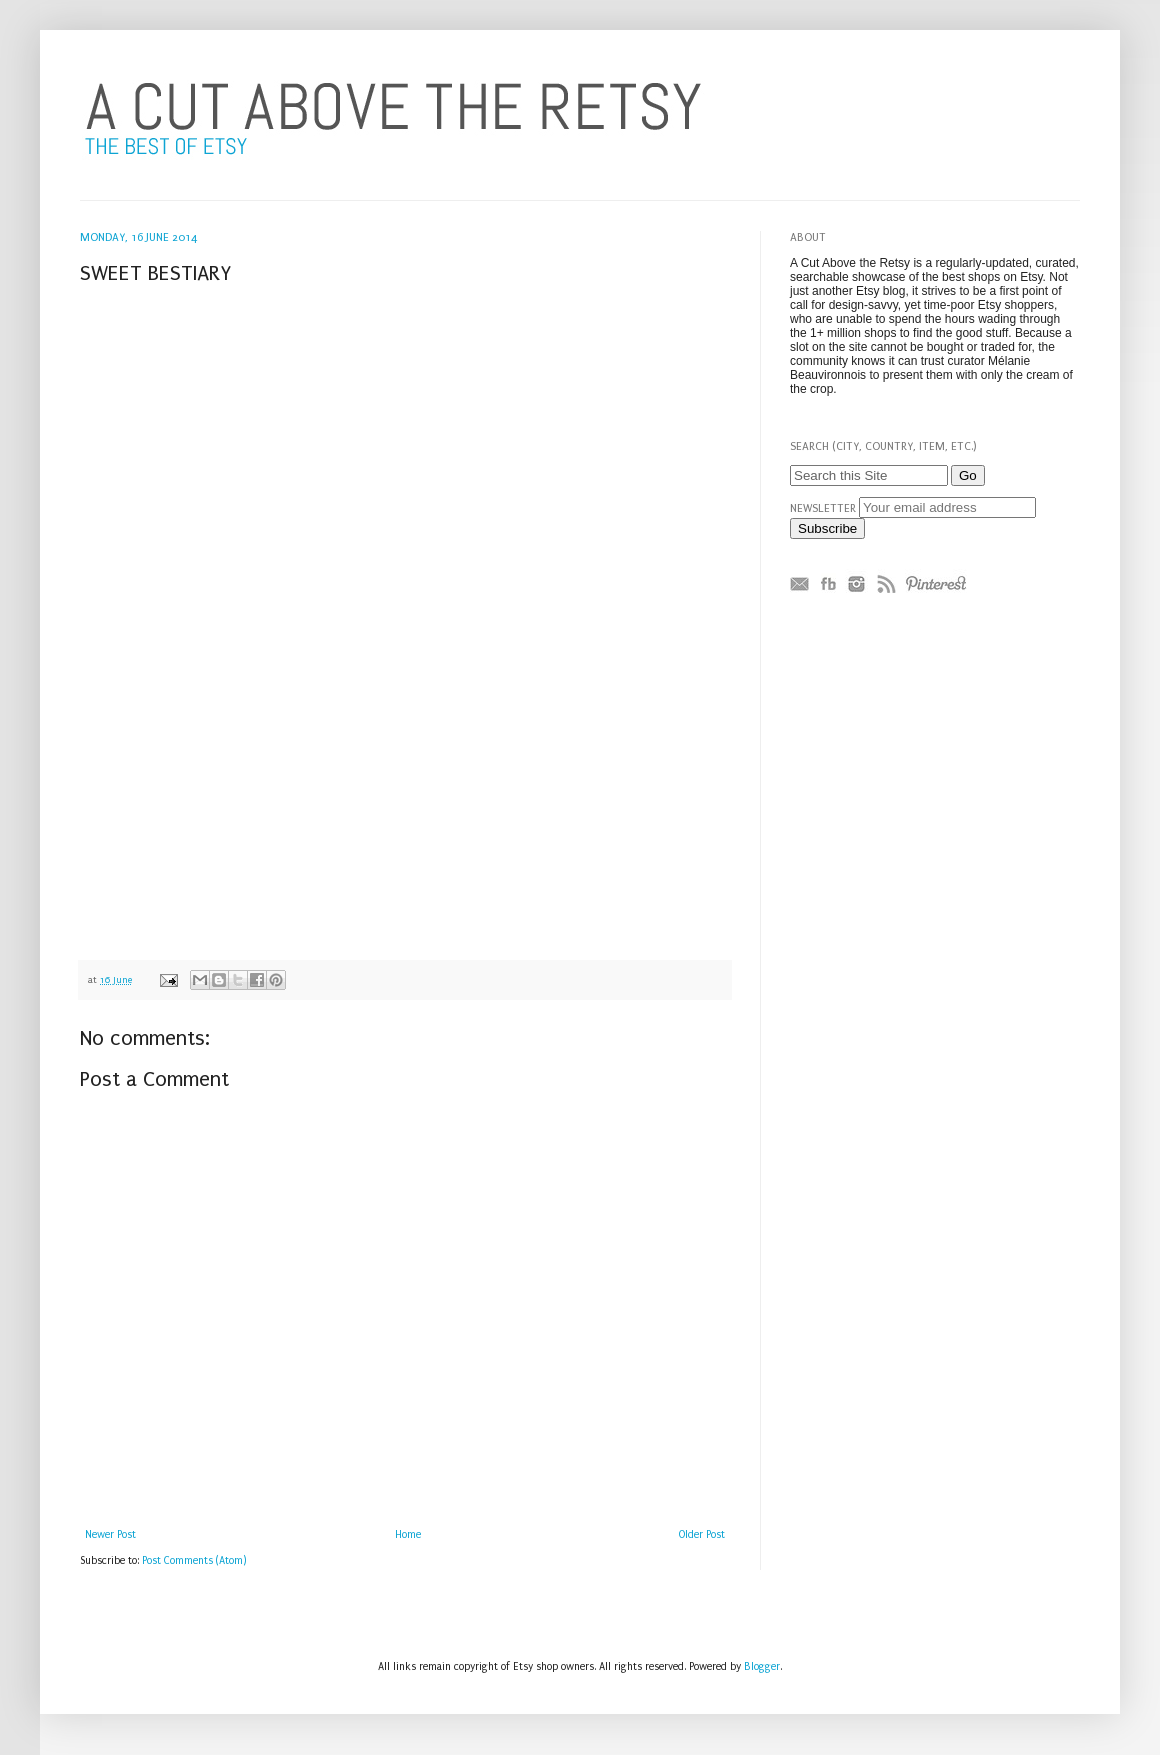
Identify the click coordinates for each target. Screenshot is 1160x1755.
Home (408, 1535)
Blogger (762, 1667)
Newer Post (110, 1535)
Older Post (702, 1535)
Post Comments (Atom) (194, 1561)
